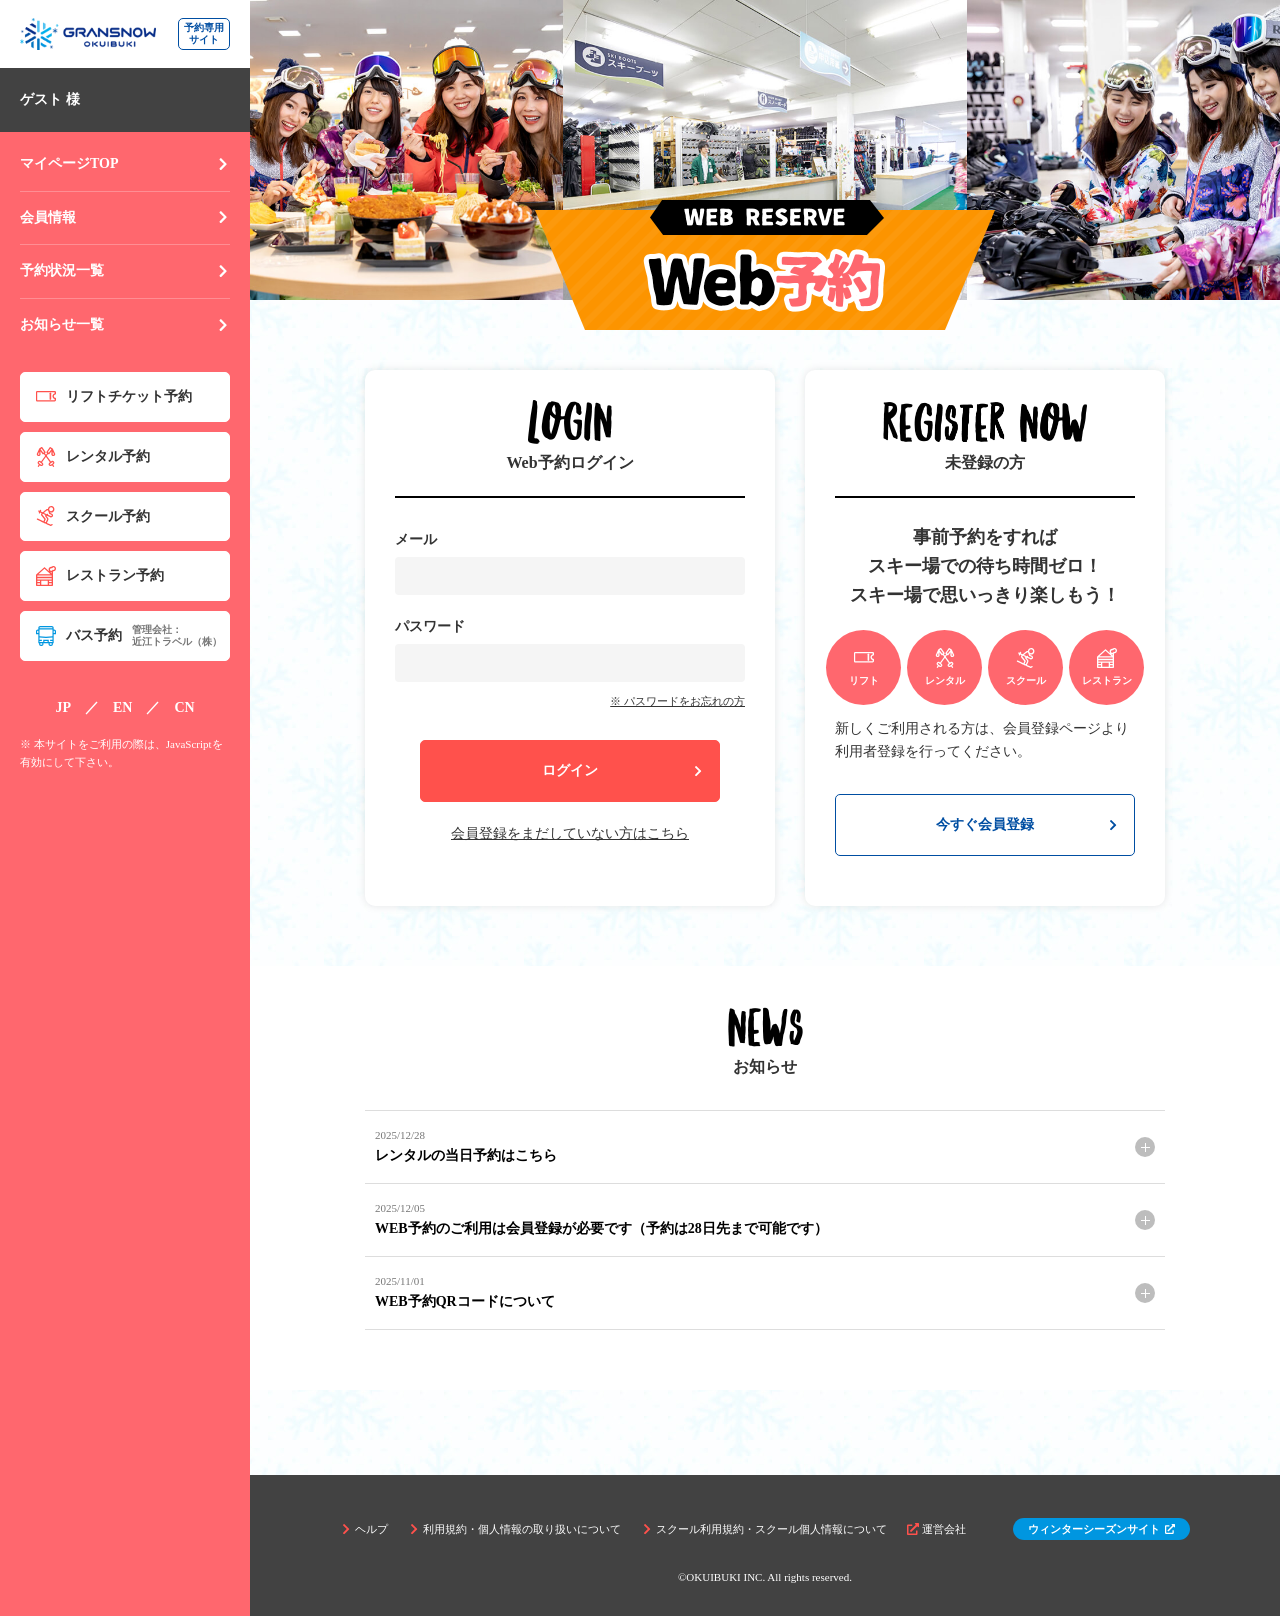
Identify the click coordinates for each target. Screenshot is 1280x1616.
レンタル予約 (93, 457)
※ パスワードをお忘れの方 (677, 701)
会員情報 (125, 217)
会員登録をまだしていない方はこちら (570, 833)
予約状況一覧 (125, 270)
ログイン (623, 770)
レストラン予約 (100, 576)
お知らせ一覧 (125, 324)
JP (63, 707)
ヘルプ (364, 1529)
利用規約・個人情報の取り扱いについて (514, 1529)
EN (122, 707)
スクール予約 (93, 516)
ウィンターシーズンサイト (1101, 1529)
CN (184, 707)
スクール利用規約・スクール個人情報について (764, 1529)
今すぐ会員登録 (1027, 824)
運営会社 (936, 1529)
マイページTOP (125, 163)
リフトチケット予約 (114, 397)
